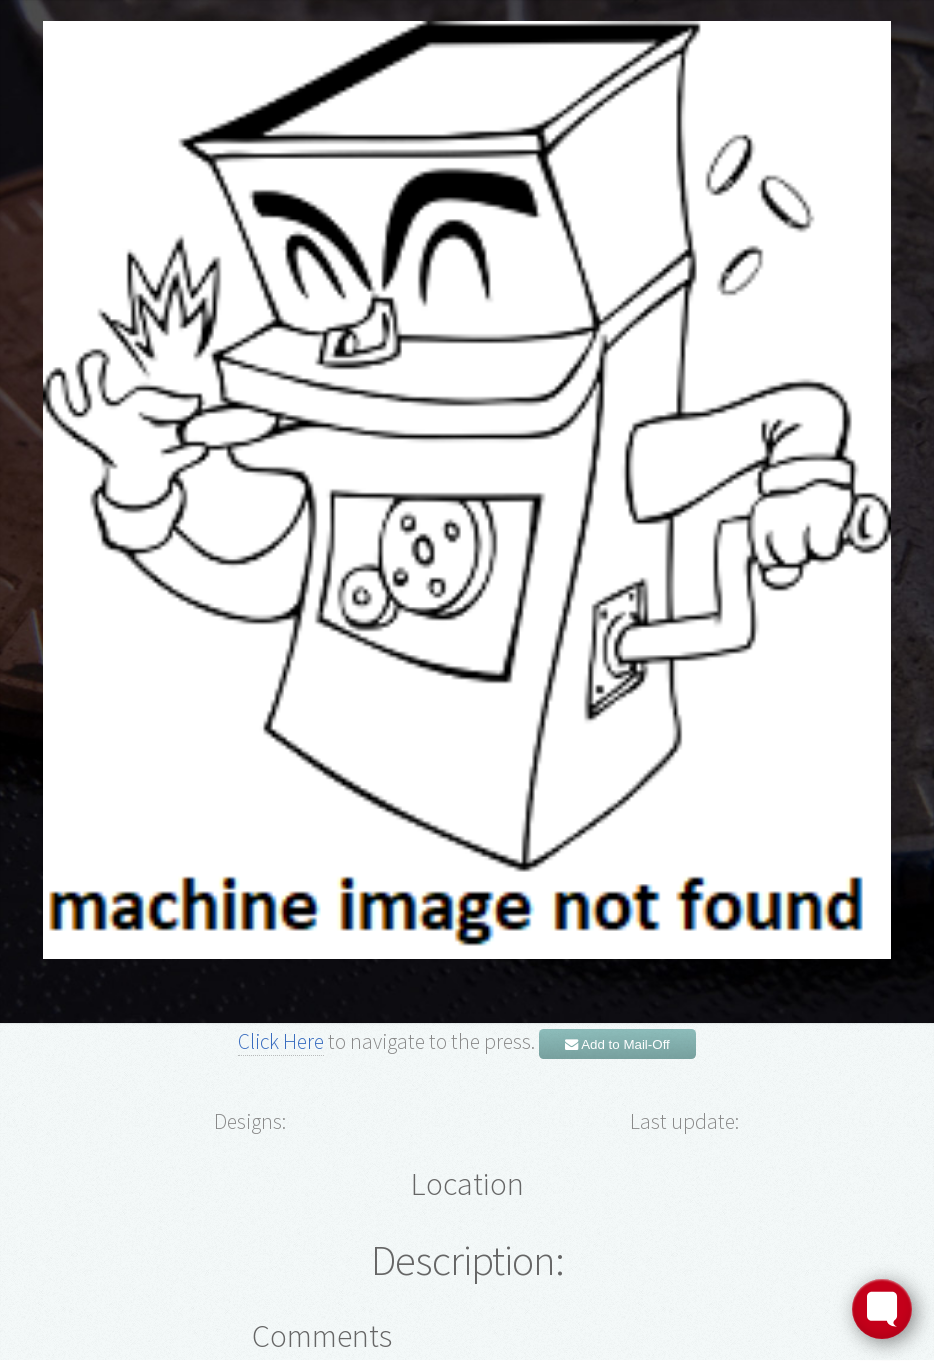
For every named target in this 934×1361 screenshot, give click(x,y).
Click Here (281, 1041)
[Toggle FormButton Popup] (882, 1309)
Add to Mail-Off (617, 1044)
